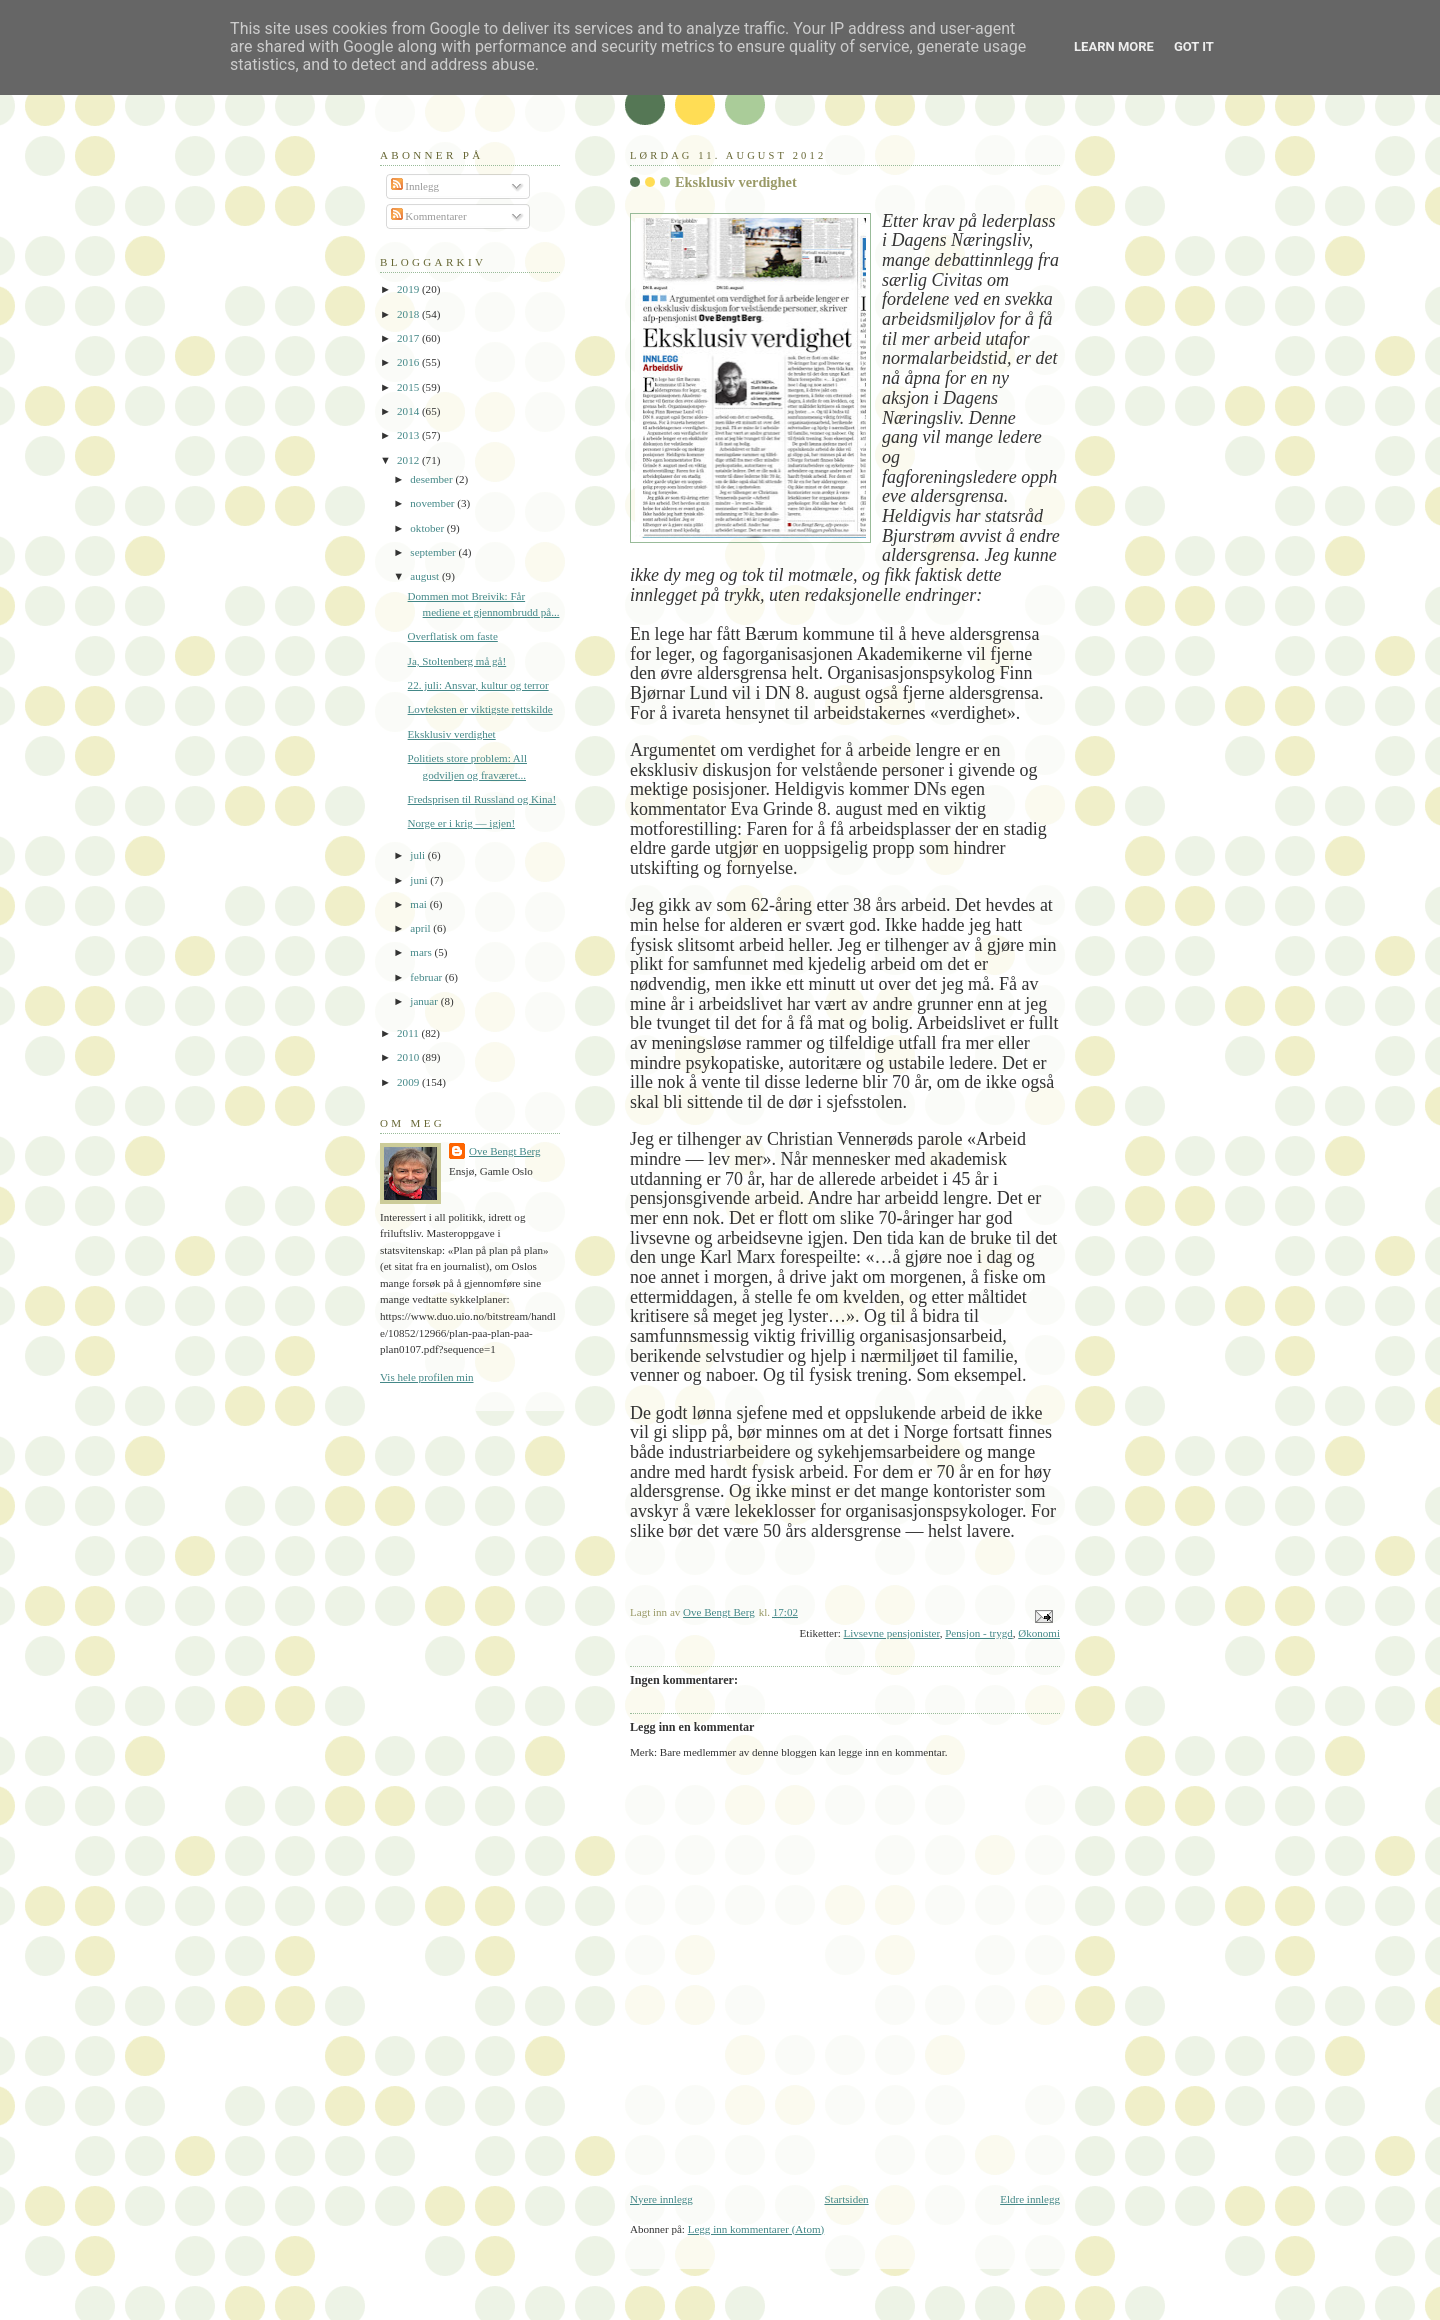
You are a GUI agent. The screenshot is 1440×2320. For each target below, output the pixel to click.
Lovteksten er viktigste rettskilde (480, 709)
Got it (1194, 46)
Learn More (1114, 46)
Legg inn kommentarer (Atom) (756, 2229)
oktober (428, 528)
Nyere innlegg (661, 2199)
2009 (409, 1082)
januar (425, 1001)
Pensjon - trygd (979, 1633)
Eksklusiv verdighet (452, 734)
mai (419, 904)
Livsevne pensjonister (891, 1633)
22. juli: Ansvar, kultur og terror (478, 685)
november (433, 503)
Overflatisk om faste (453, 636)
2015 (409, 387)
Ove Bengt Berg (505, 1151)
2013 (409, 435)
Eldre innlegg (1030, 2199)
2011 (409, 1033)
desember (432, 479)
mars (422, 952)
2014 (409, 411)
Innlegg (415, 186)
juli (419, 855)
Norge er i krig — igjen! (461, 823)
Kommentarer (429, 216)
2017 (409, 338)
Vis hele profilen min (427, 1377)
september (434, 552)
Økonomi (1039, 1633)
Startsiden (846, 2199)
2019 (409, 289)
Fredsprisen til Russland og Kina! (482, 799)
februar (427, 977)
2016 (409, 362)
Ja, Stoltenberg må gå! (457, 661)
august (426, 576)
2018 (409, 314)
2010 (409, 1057)
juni (420, 880)
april (421, 928)
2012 (409, 460)
